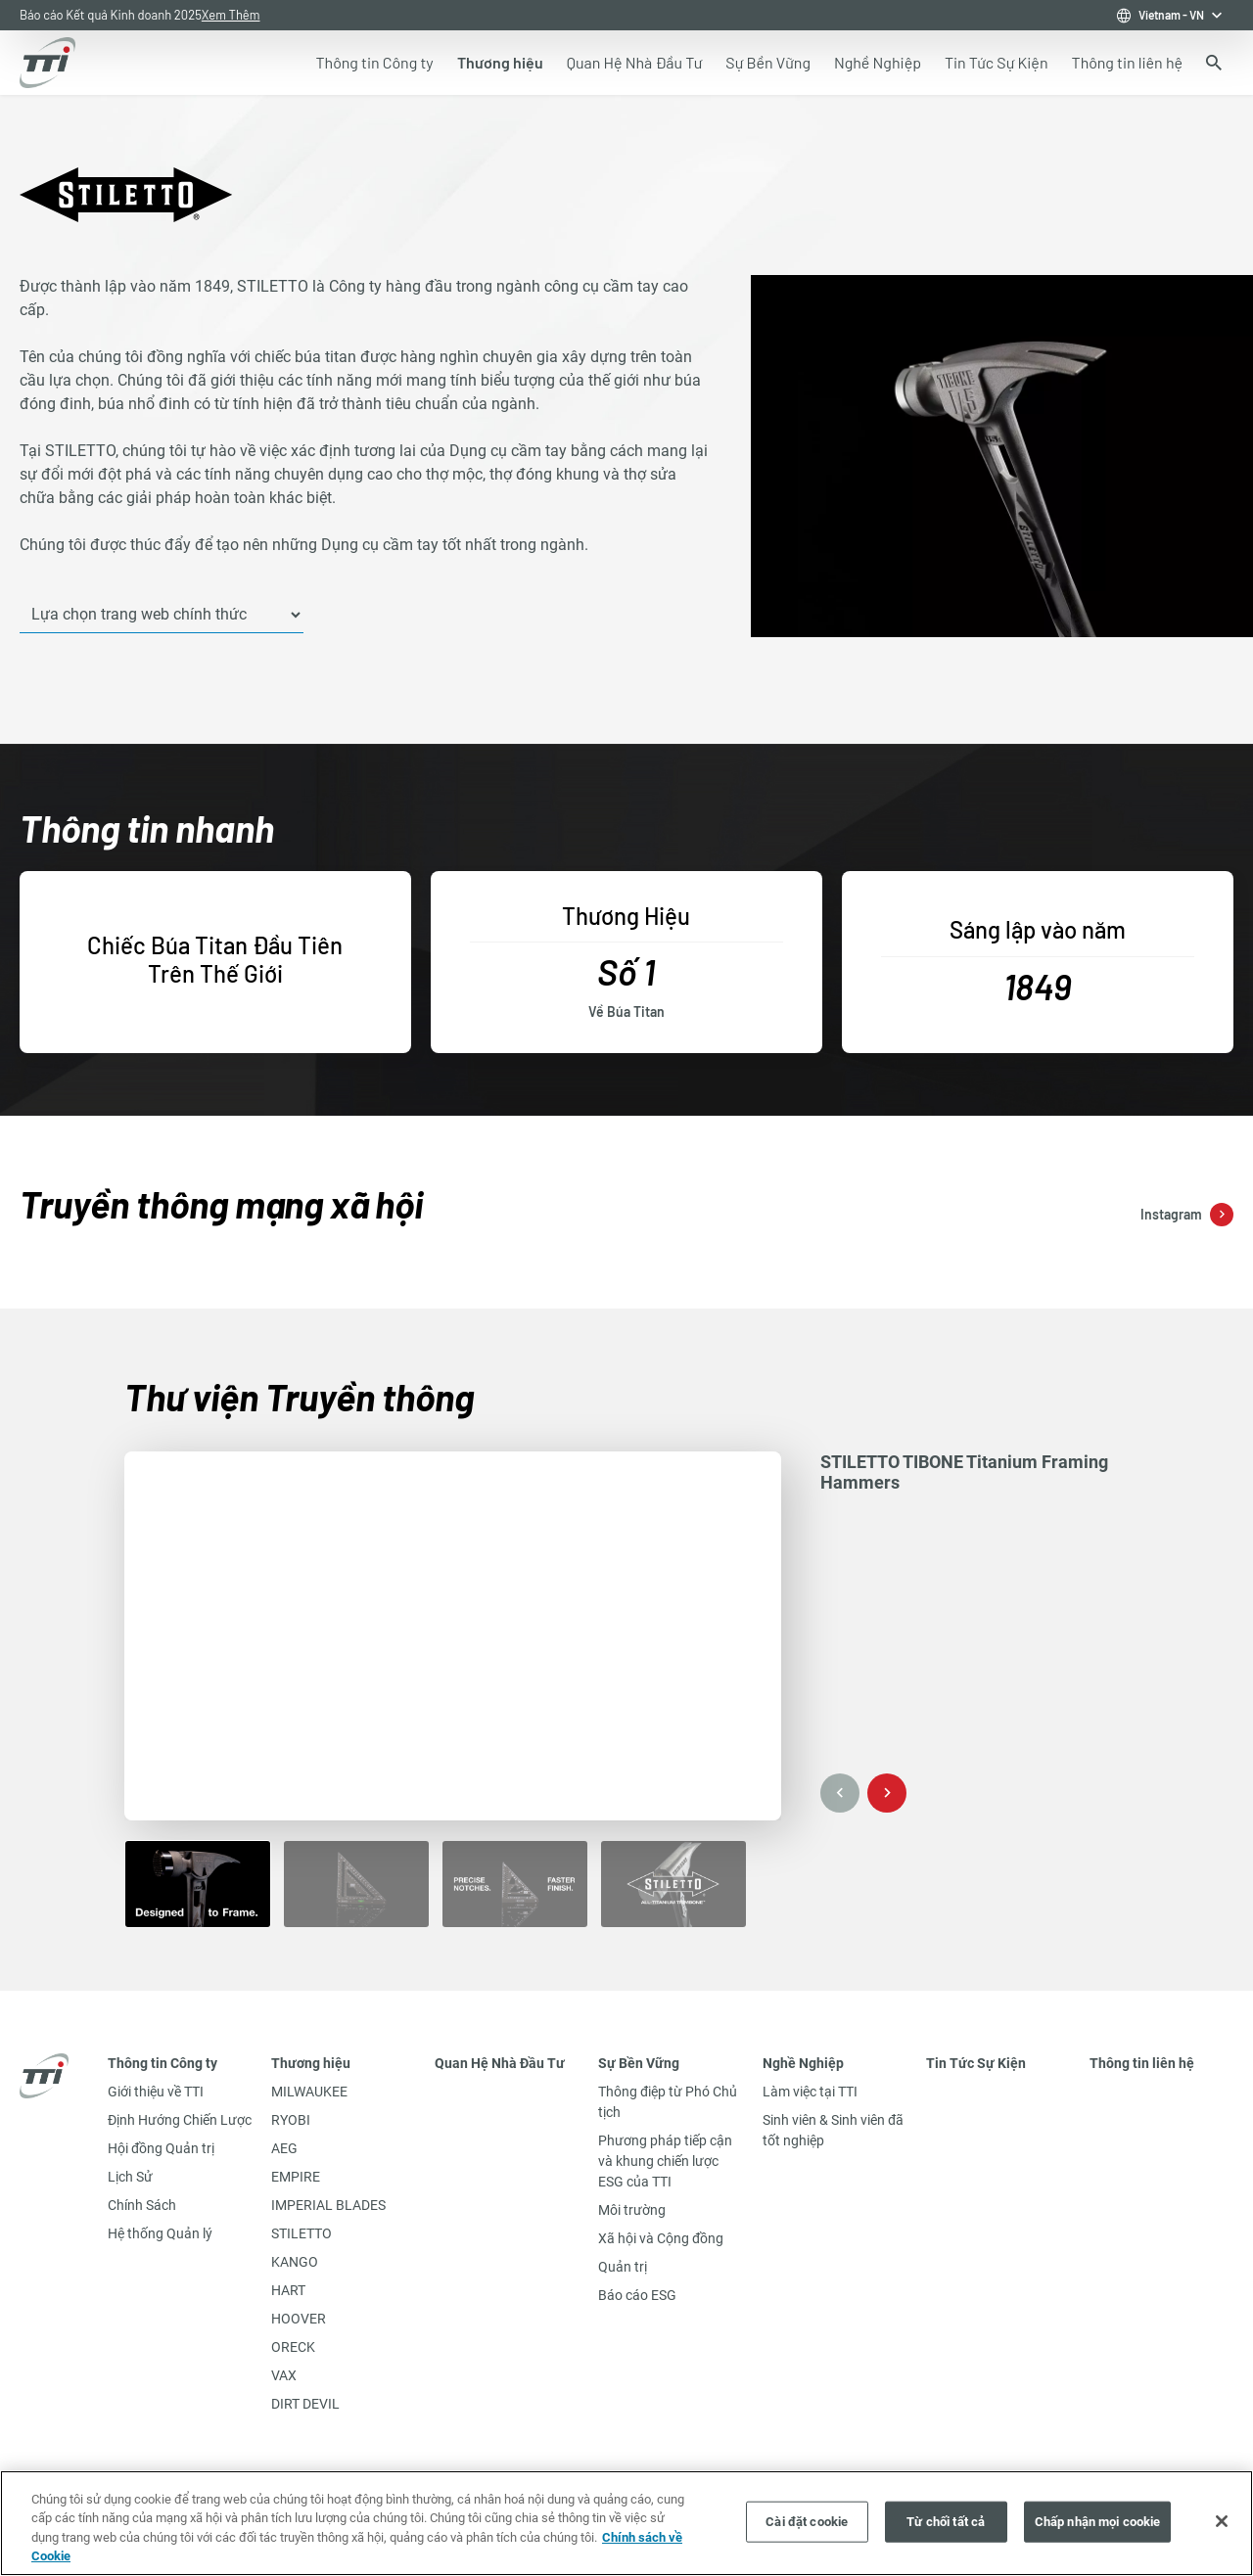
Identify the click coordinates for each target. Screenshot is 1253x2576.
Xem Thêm (231, 15)
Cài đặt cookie (807, 2521)
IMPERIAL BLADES (328, 2205)
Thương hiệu (310, 2063)
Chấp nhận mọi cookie (1098, 2521)
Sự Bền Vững (638, 2063)
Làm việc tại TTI (810, 2091)
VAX (284, 2375)
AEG (284, 2148)
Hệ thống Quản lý (160, 2233)
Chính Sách (142, 2205)
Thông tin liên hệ (1142, 2063)
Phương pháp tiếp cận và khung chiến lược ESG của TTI (665, 2161)
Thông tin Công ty (162, 2063)
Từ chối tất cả (945, 2521)
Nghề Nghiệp (803, 2063)
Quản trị (622, 2267)
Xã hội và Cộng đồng (660, 2238)
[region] (626, 2523)
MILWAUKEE (309, 2091)
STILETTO (301, 2233)
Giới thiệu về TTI (156, 2091)
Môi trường (632, 2210)
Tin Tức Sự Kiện (976, 2063)
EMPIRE (295, 2177)
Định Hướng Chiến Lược (180, 2120)
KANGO (294, 2262)
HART (288, 2290)
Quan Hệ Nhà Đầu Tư (500, 2063)
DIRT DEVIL (305, 2404)
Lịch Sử (130, 2177)
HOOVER (298, 2318)
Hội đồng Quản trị (161, 2148)
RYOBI (290, 2120)
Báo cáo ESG (637, 2295)
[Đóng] (1221, 2521)
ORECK (293, 2347)
